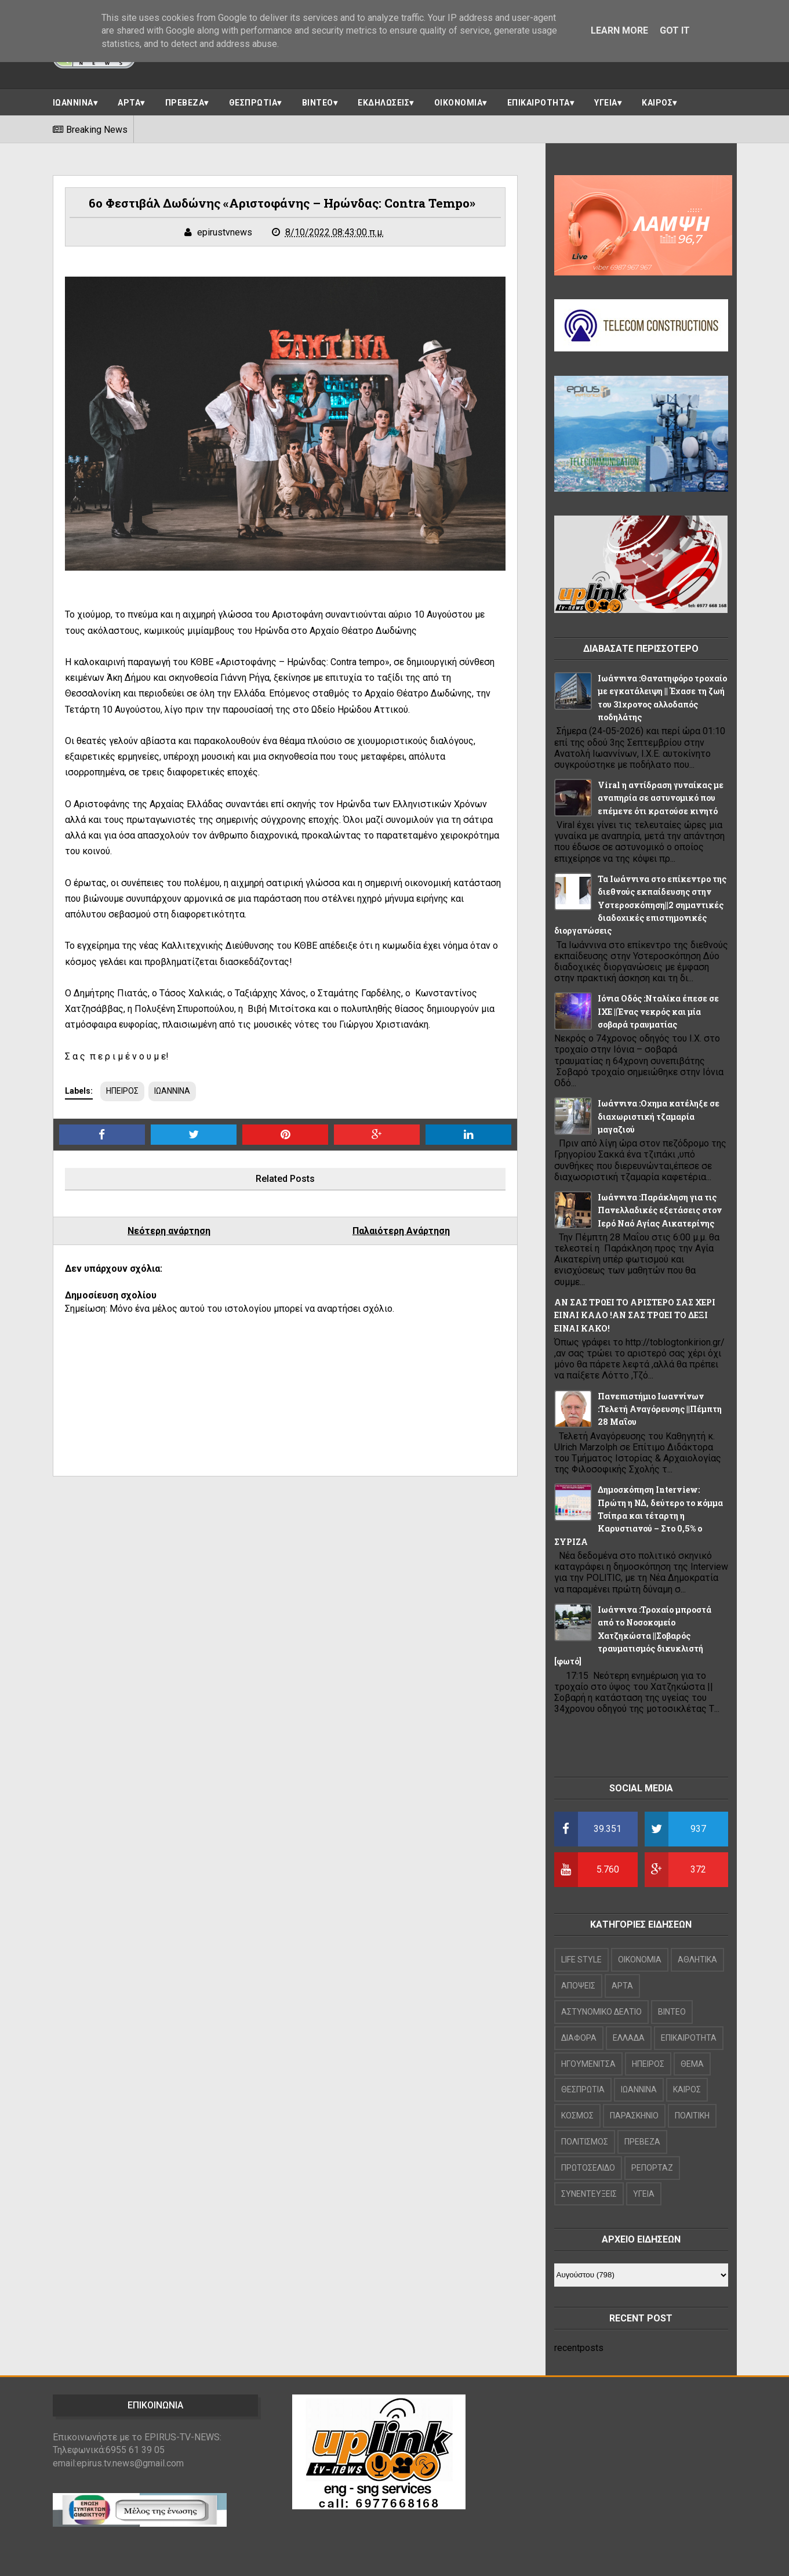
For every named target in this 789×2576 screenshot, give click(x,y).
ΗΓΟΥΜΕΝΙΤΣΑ (588, 2064)
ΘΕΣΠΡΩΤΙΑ (253, 102)
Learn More (619, 30)
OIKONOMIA (639, 1959)
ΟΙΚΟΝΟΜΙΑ (458, 102)
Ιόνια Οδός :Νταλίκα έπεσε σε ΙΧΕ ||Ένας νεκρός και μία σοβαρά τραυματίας (658, 1011)
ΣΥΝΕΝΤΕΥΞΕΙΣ (589, 2193)
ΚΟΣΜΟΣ (577, 2115)
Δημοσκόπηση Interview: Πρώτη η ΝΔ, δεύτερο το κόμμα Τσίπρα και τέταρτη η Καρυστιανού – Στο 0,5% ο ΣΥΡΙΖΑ (638, 1515)
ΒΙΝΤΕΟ (317, 102)
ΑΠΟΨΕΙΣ (578, 1985)
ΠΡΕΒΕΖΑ (185, 102)
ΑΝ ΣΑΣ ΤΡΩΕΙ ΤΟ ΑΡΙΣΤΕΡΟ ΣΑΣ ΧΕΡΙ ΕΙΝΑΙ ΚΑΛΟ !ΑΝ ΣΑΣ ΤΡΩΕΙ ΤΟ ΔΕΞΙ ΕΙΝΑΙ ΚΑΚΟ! (634, 1315)
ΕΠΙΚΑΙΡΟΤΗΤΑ (538, 102)
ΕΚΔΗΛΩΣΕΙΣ (383, 102)
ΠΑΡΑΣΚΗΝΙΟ (634, 2115)
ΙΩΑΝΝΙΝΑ (73, 102)
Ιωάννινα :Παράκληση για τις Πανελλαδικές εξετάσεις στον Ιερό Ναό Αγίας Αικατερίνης (660, 1210)
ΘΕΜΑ (692, 2064)
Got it (675, 30)
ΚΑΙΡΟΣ (657, 102)
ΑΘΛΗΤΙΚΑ (697, 1959)
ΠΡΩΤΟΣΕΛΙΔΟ (588, 2167)
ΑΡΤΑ (129, 102)
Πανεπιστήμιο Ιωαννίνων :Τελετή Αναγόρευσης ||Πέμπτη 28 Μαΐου (660, 1409)
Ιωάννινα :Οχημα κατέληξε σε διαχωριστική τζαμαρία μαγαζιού (658, 1116)
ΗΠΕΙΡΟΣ (122, 1090)
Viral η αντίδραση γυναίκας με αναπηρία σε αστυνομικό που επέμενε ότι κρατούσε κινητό (660, 798)
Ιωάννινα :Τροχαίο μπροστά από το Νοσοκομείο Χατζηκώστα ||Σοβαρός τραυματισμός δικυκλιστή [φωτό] (632, 1635)
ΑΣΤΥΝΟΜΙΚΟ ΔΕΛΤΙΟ (601, 2011)
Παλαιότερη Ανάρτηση (401, 1230)
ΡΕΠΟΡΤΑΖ (652, 2167)
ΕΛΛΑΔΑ (629, 2037)
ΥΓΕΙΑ (605, 102)
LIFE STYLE (581, 1959)
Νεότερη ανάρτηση (169, 1230)
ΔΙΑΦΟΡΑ (579, 2037)
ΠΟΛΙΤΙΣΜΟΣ (584, 2141)
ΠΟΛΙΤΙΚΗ (692, 2115)
